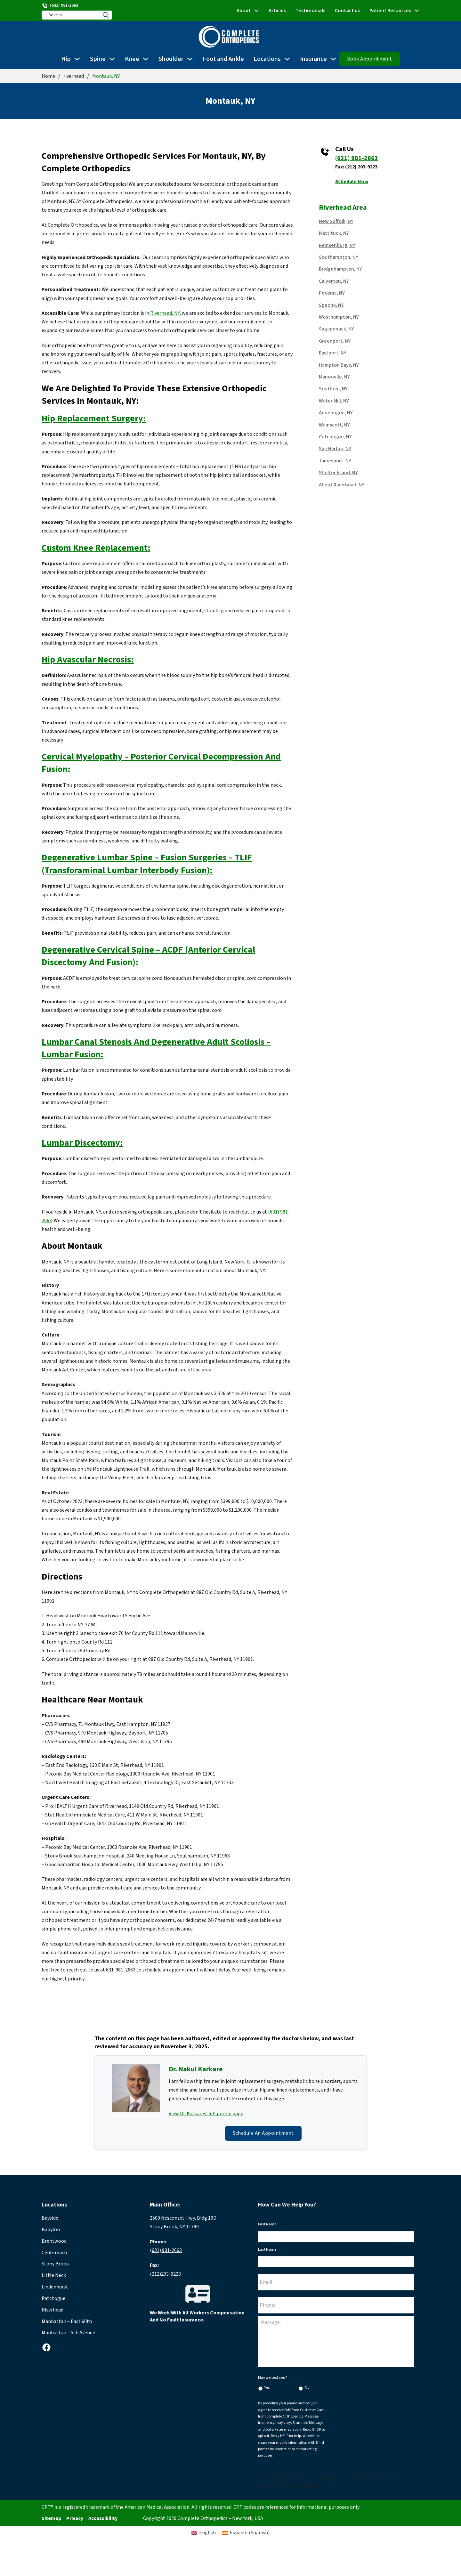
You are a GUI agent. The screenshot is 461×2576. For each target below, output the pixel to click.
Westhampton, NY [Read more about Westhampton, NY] (339, 317)
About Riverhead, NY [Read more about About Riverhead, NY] (341, 484)
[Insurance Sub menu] (333, 59)
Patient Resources (390, 10)
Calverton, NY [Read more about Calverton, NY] (334, 281)
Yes (267, 2387)
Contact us (347, 10)
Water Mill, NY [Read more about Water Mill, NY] (334, 400)
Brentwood (54, 2241)
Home (48, 76)
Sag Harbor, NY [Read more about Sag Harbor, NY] (335, 448)
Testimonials (310, 10)
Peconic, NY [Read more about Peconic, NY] (332, 293)
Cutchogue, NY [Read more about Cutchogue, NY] (335, 436)
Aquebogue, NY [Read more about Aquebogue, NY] (336, 412)
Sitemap (51, 2518)
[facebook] (46, 2347)
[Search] (105, 15)
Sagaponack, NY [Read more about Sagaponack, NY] (336, 328)
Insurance (313, 58)
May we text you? (274, 2377)
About (244, 10)
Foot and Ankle (223, 58)
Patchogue (53, 2298)
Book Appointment (369, 58)
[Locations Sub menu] (287, 59)
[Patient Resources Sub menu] (416, 10)
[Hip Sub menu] (77, 59)
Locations (267, 58)
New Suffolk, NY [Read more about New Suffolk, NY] (336, 221)
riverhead (73, 76)
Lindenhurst (55, 2286)
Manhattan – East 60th (67, 2321)
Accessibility (102, 2518)
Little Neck (54, 2275)
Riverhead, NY (165, 313)
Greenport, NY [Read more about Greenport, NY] (335, 341)
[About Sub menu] (256, 10)
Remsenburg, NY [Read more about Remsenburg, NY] (337, 245)
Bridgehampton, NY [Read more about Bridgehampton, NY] (340, 268)
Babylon (51, 2229)
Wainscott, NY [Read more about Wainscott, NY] (334, 424)
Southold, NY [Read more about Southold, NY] (333, 388)
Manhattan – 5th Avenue (68, 2332)
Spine (98, 58)
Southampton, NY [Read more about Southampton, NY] (338, 257)
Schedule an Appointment (263, 2133)
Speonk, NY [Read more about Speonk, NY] (331, 305)
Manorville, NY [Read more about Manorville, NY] (334, 376)
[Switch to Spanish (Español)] (246, 2532)
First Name (269, 2224)
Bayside (50, 2218)
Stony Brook (55, 2263)
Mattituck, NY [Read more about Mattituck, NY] (334, 233)
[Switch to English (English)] (203, 2532)
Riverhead (52, 2309)
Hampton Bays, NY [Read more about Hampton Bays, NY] (339, 365)
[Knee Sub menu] (145, 59)
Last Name (269, 2249)
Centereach (54, 2252)
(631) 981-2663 (356, 158)
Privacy (74, 2518)
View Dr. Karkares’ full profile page (206, 2113)
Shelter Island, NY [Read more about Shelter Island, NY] (338, 472)
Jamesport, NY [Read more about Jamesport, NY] (335, 460)
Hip (66, 58)
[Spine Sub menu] (112, 59)
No (307, 2387)
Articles (277, 10)
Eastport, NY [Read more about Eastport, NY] (332, 352)
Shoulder (170, 58)
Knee (132, 58)
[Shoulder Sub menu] (190, 59)
